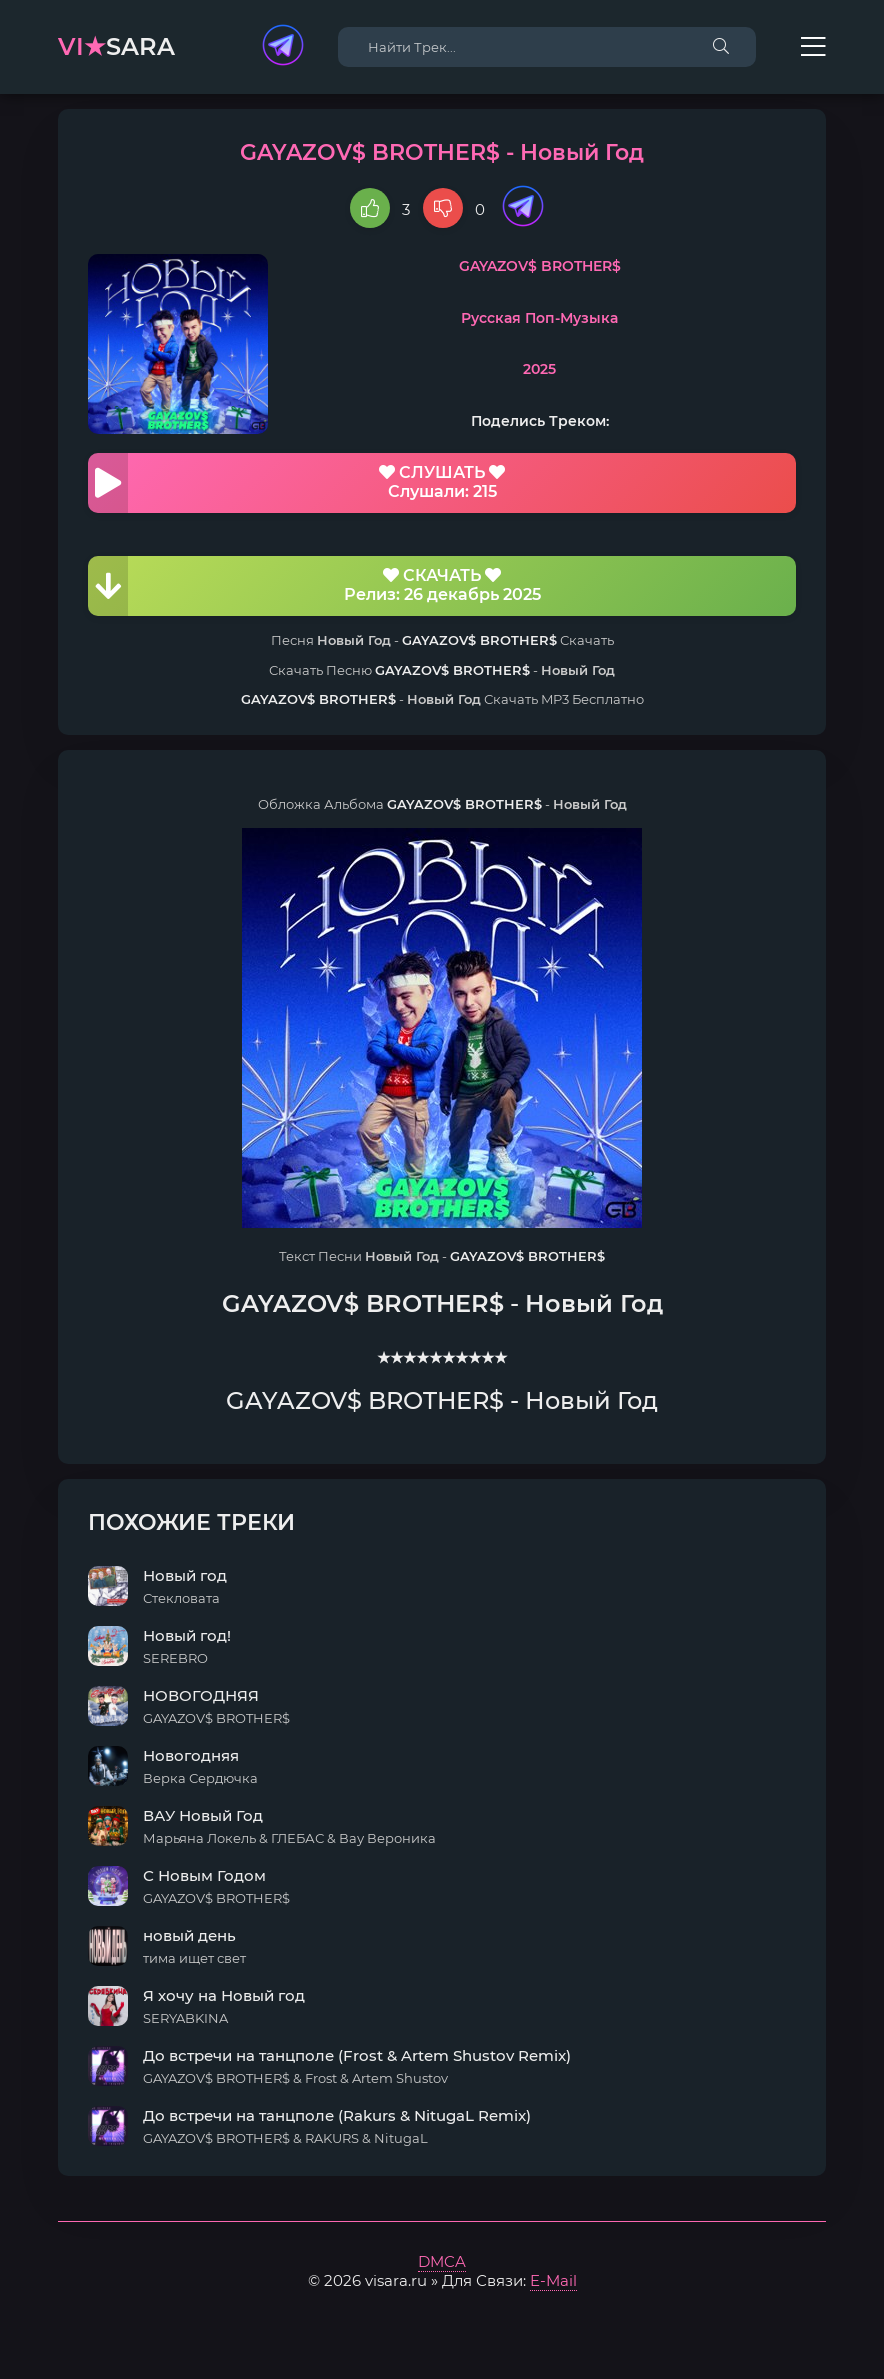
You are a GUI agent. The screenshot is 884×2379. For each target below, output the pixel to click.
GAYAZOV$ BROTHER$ (540, 266)
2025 (539, 369)
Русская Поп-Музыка (539, 318)
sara (116, 46)
